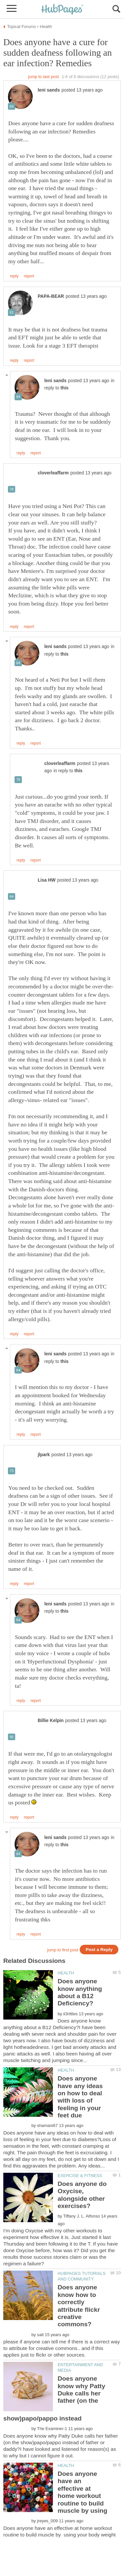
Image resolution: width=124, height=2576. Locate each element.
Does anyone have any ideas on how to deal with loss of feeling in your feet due (80, 2097)
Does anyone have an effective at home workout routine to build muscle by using (82, 2492)
